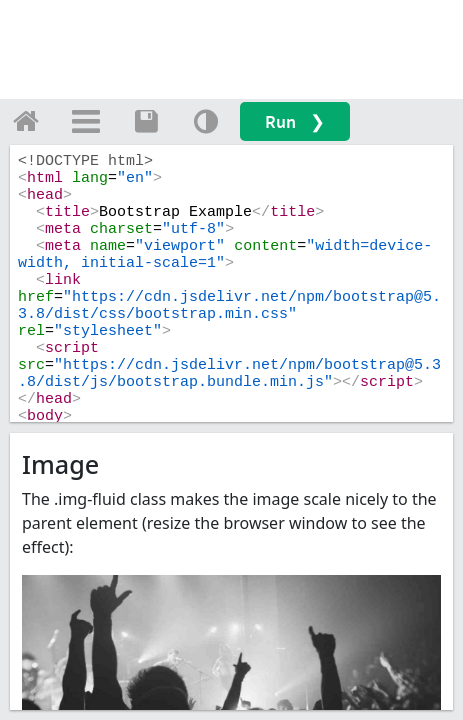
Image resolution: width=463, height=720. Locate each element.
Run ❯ (295, 121)
